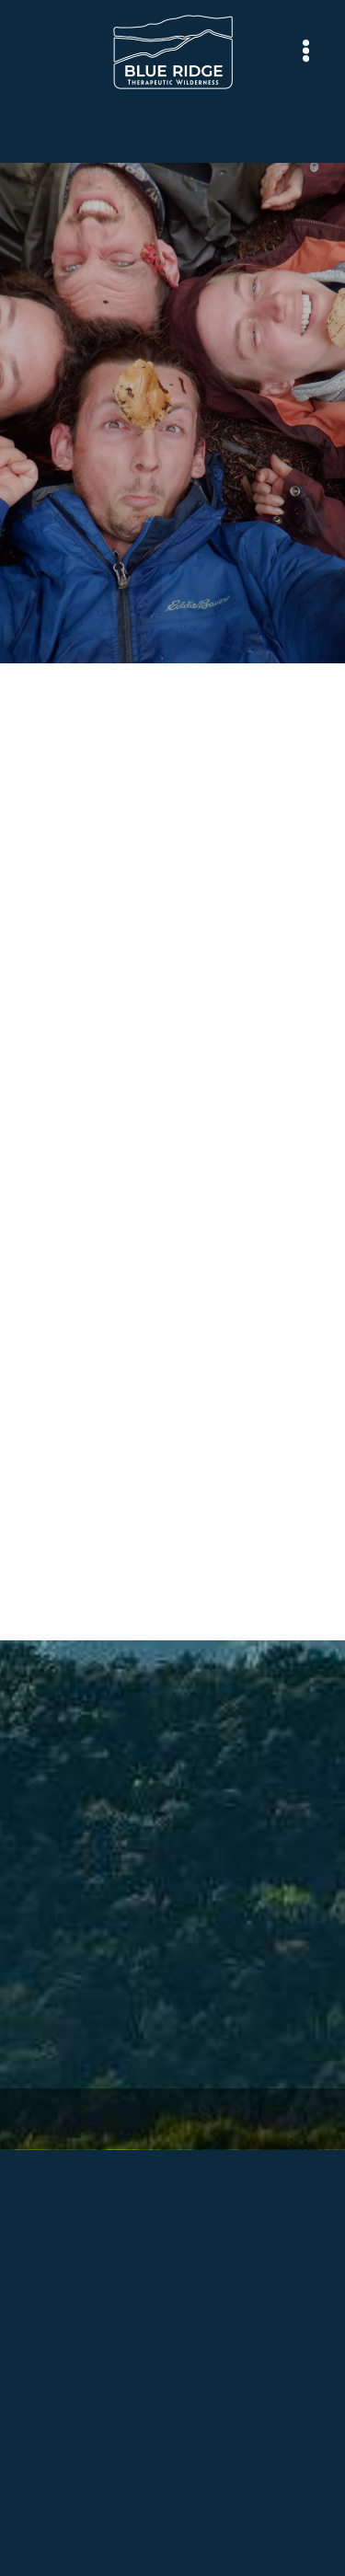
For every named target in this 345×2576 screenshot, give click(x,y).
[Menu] (306, 51)
